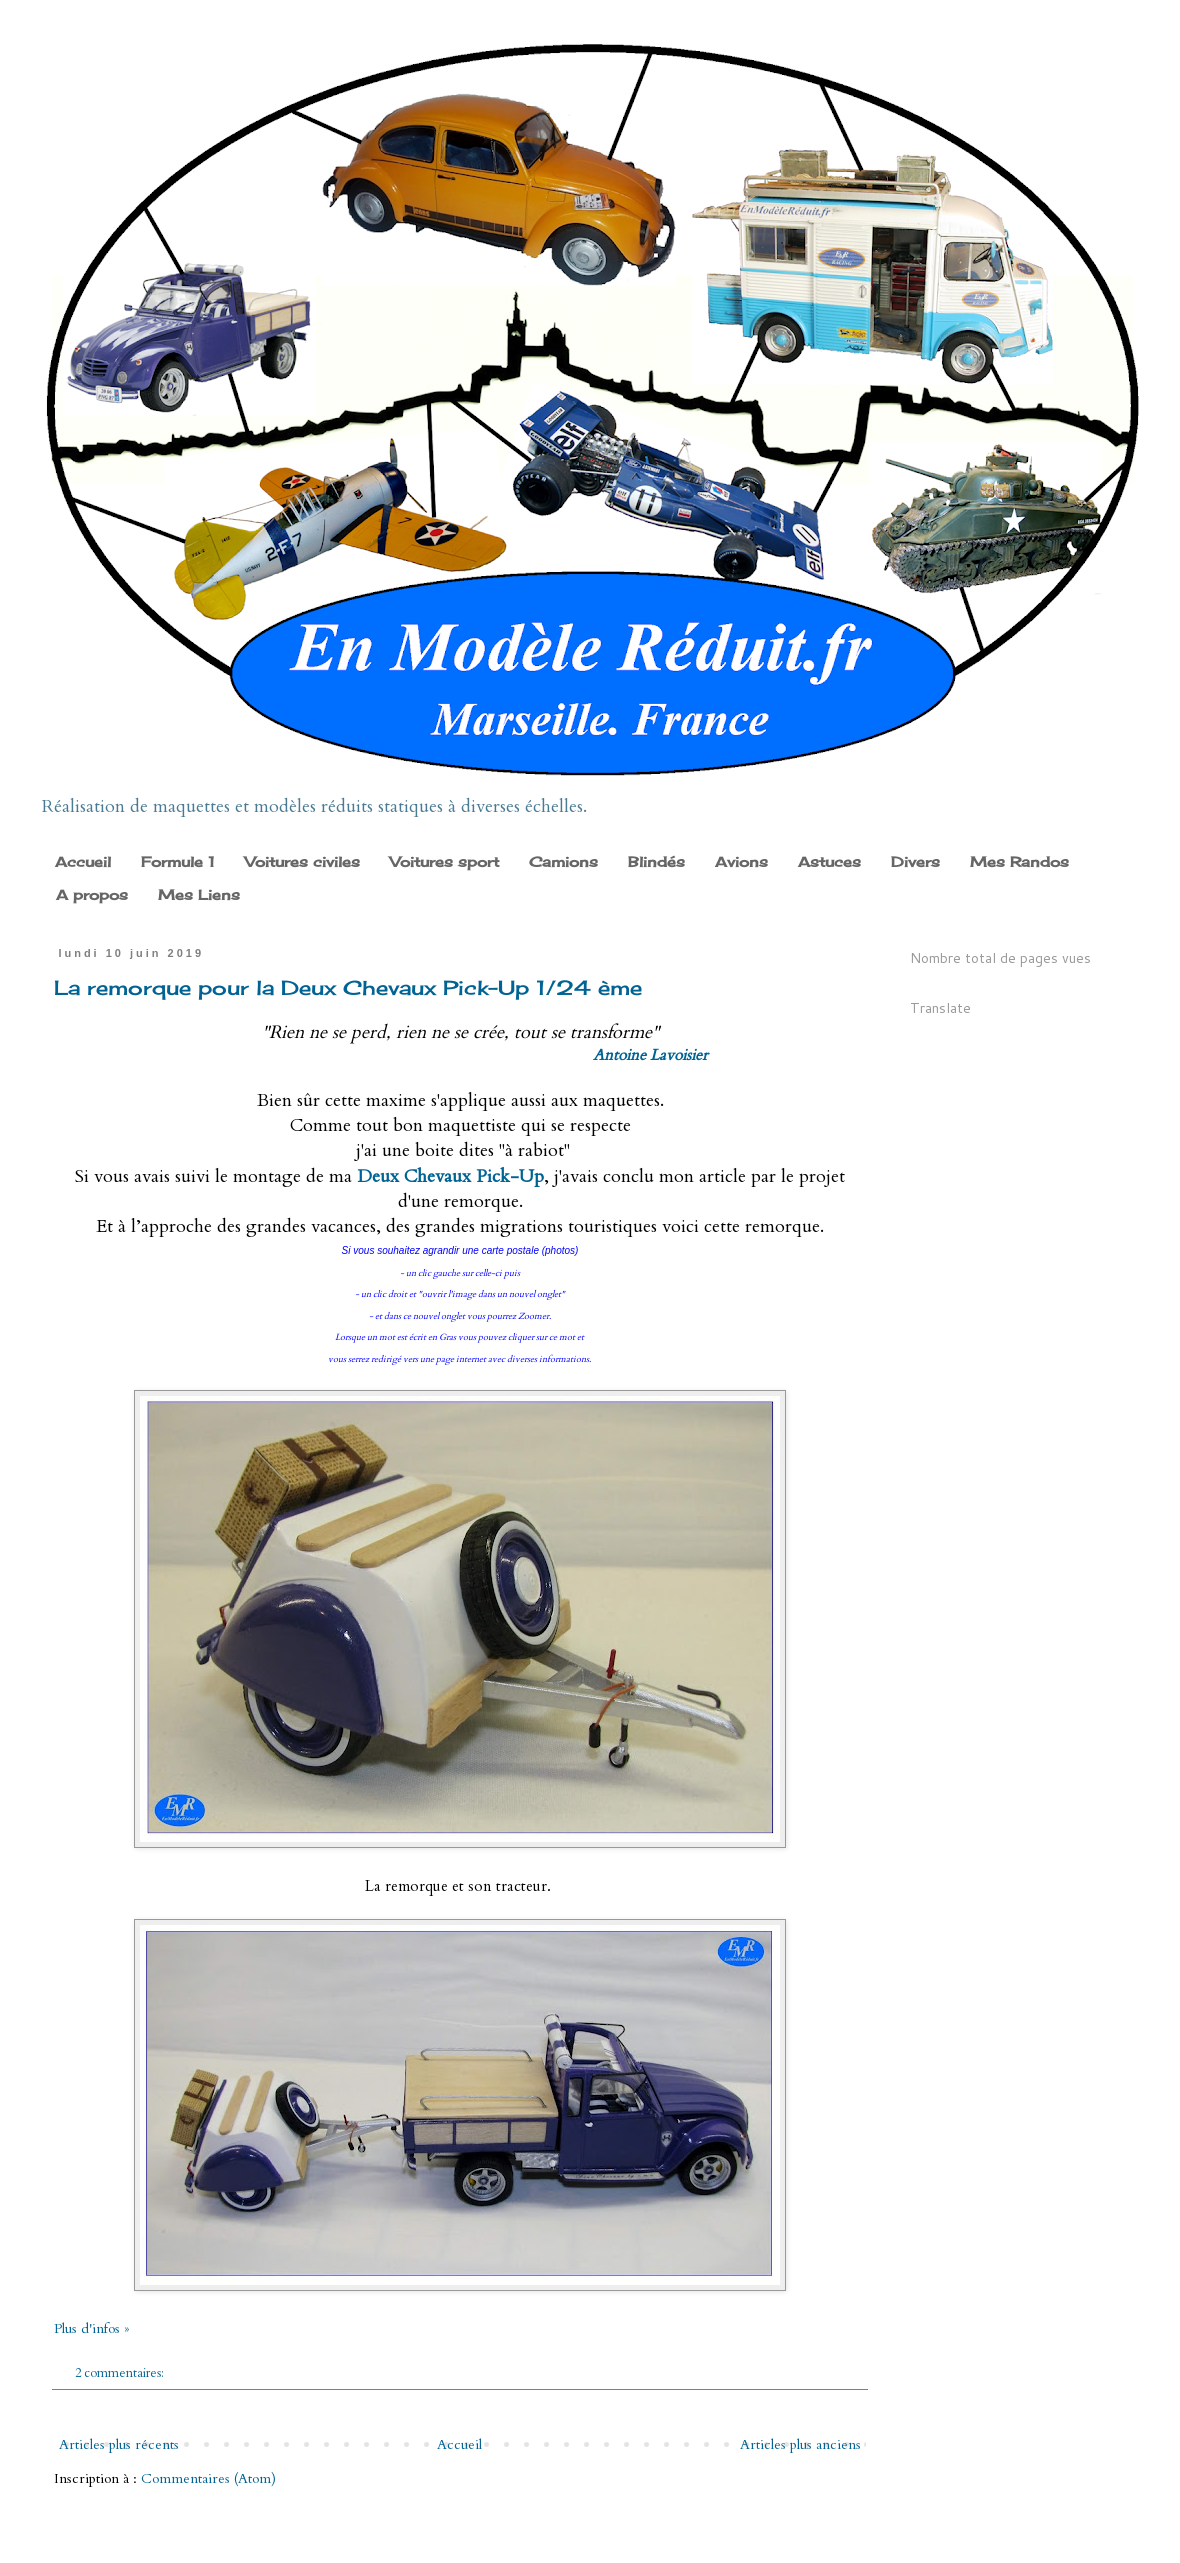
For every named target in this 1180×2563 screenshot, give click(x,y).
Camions (563, 861)
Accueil (83, 861)
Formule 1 (178, 861)
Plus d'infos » (91, 2328)
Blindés (656, 861)
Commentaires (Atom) (208, 2478)
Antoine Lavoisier (650, 1055)
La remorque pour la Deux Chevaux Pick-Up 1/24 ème (348, 987)
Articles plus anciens (800, 2444)
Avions (741, 861)
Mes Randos (1019, 861)
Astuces (829, 861)
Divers (915, 861)
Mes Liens (199, 894)
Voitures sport (444, 861)
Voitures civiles (302, 861)
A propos (92, 894)
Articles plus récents (119, 2444)
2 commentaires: (121, 2373)
